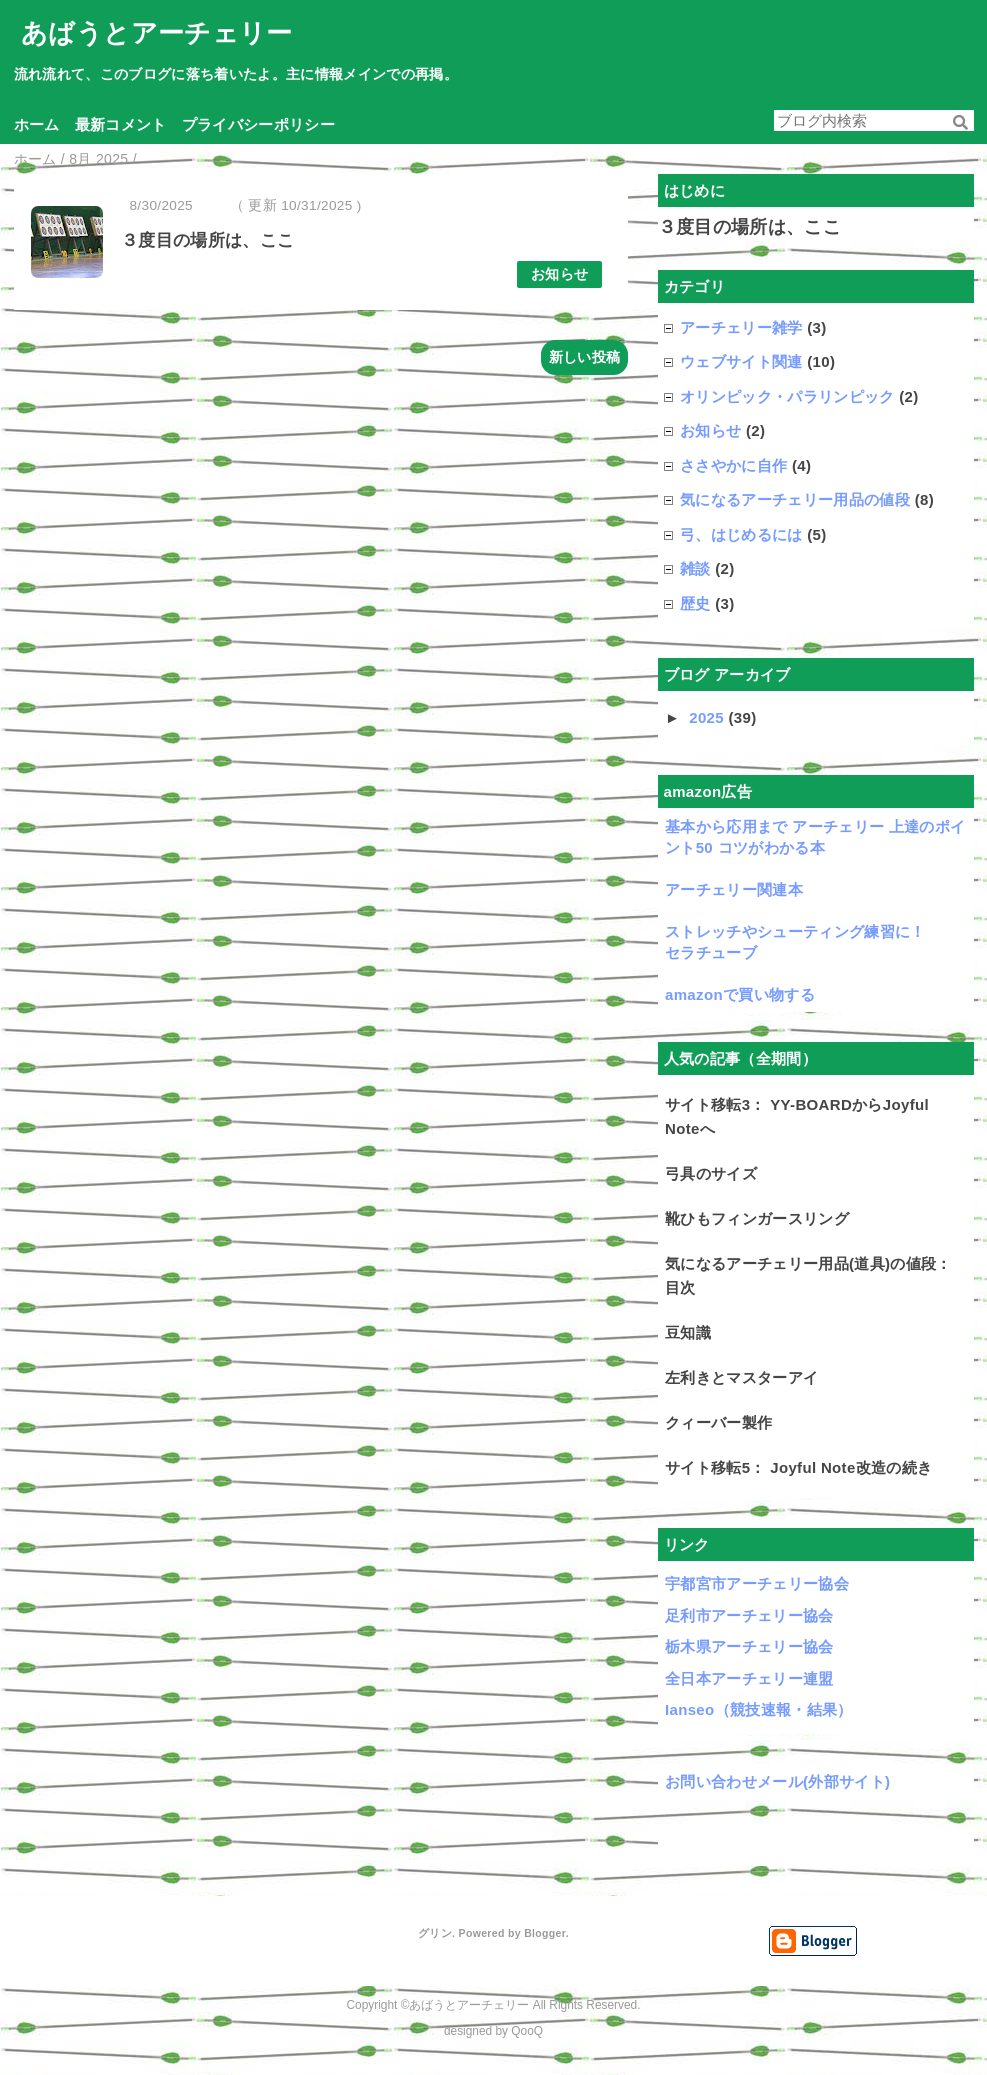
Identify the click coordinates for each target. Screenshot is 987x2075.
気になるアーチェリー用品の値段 (795, 499)
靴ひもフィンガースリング (757, 1218)
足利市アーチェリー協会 (749, 1615)
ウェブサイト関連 (741, 361)
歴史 (695, 603)
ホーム (37, 124)
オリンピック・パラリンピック (787, 396)
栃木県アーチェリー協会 (749, 1646)
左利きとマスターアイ (741, 1377)
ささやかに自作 (733, 465)
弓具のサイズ (711, 1173)
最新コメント (121, 124)
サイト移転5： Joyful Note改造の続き (798, 1467)
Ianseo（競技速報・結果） (759, 1709)
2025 (708, 717)
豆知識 (688, 1332)
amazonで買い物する (740, 994)
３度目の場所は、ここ (207, 240)
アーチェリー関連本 (734, 889)
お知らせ (559, 274)
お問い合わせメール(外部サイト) (777, 1781)
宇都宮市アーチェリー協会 (757, 1583)
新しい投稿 (585, 357)
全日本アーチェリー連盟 (749, 1678)
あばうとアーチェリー (156, 33)
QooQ (527, 2031)
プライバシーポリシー (258, 124)
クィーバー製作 (718, 1422)
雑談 (695, 568)
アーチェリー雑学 (741, 327)
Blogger (544, 1933)
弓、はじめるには (741, 534)
